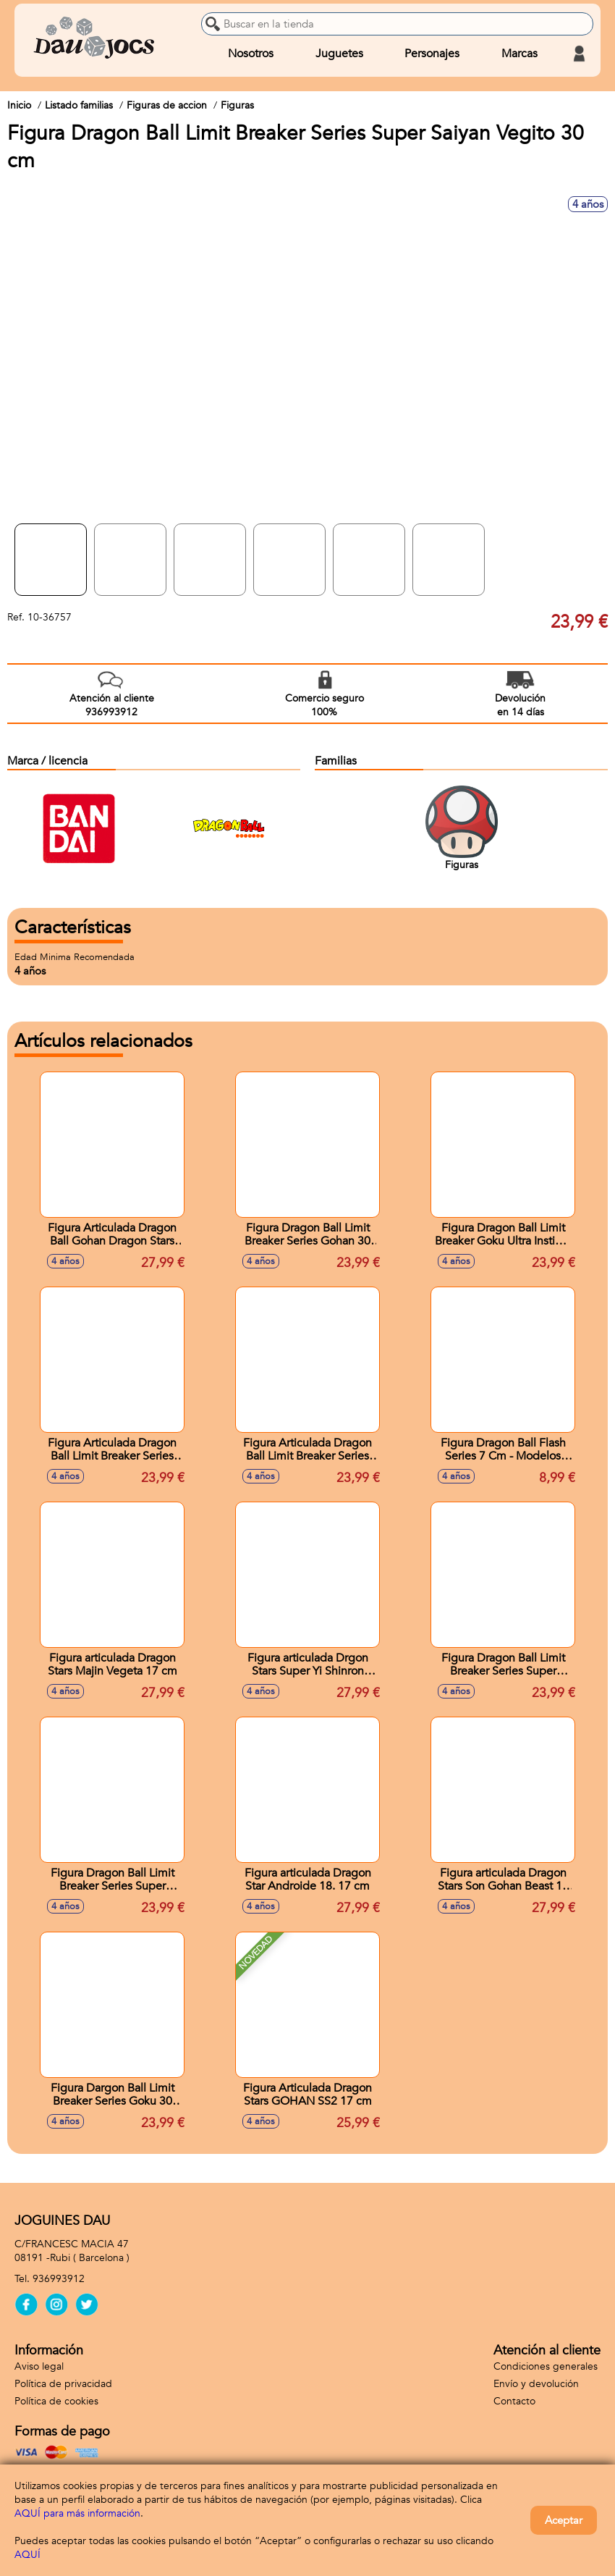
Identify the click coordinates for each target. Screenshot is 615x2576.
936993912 (59, 2279)
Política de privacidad (63, 2384)
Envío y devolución (536, 2384)
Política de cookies (56, 2401)
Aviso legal (39, 2366)
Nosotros (250, 54)
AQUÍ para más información (77, 2513)
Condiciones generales (545, 2366)
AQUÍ (27, 2555)
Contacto (514, 2401)
